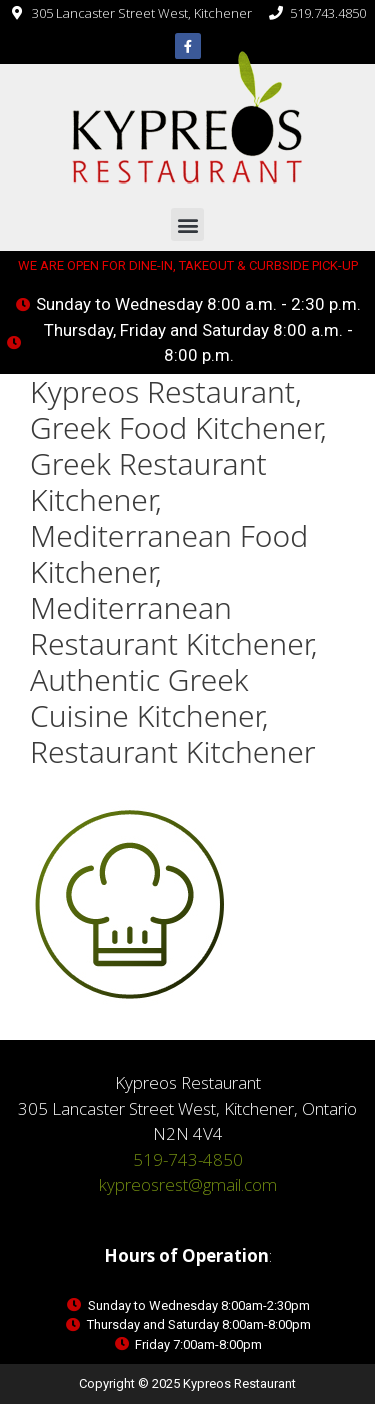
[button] (187, 224)
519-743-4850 (188, 1159)
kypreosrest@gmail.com (188, 1184)
